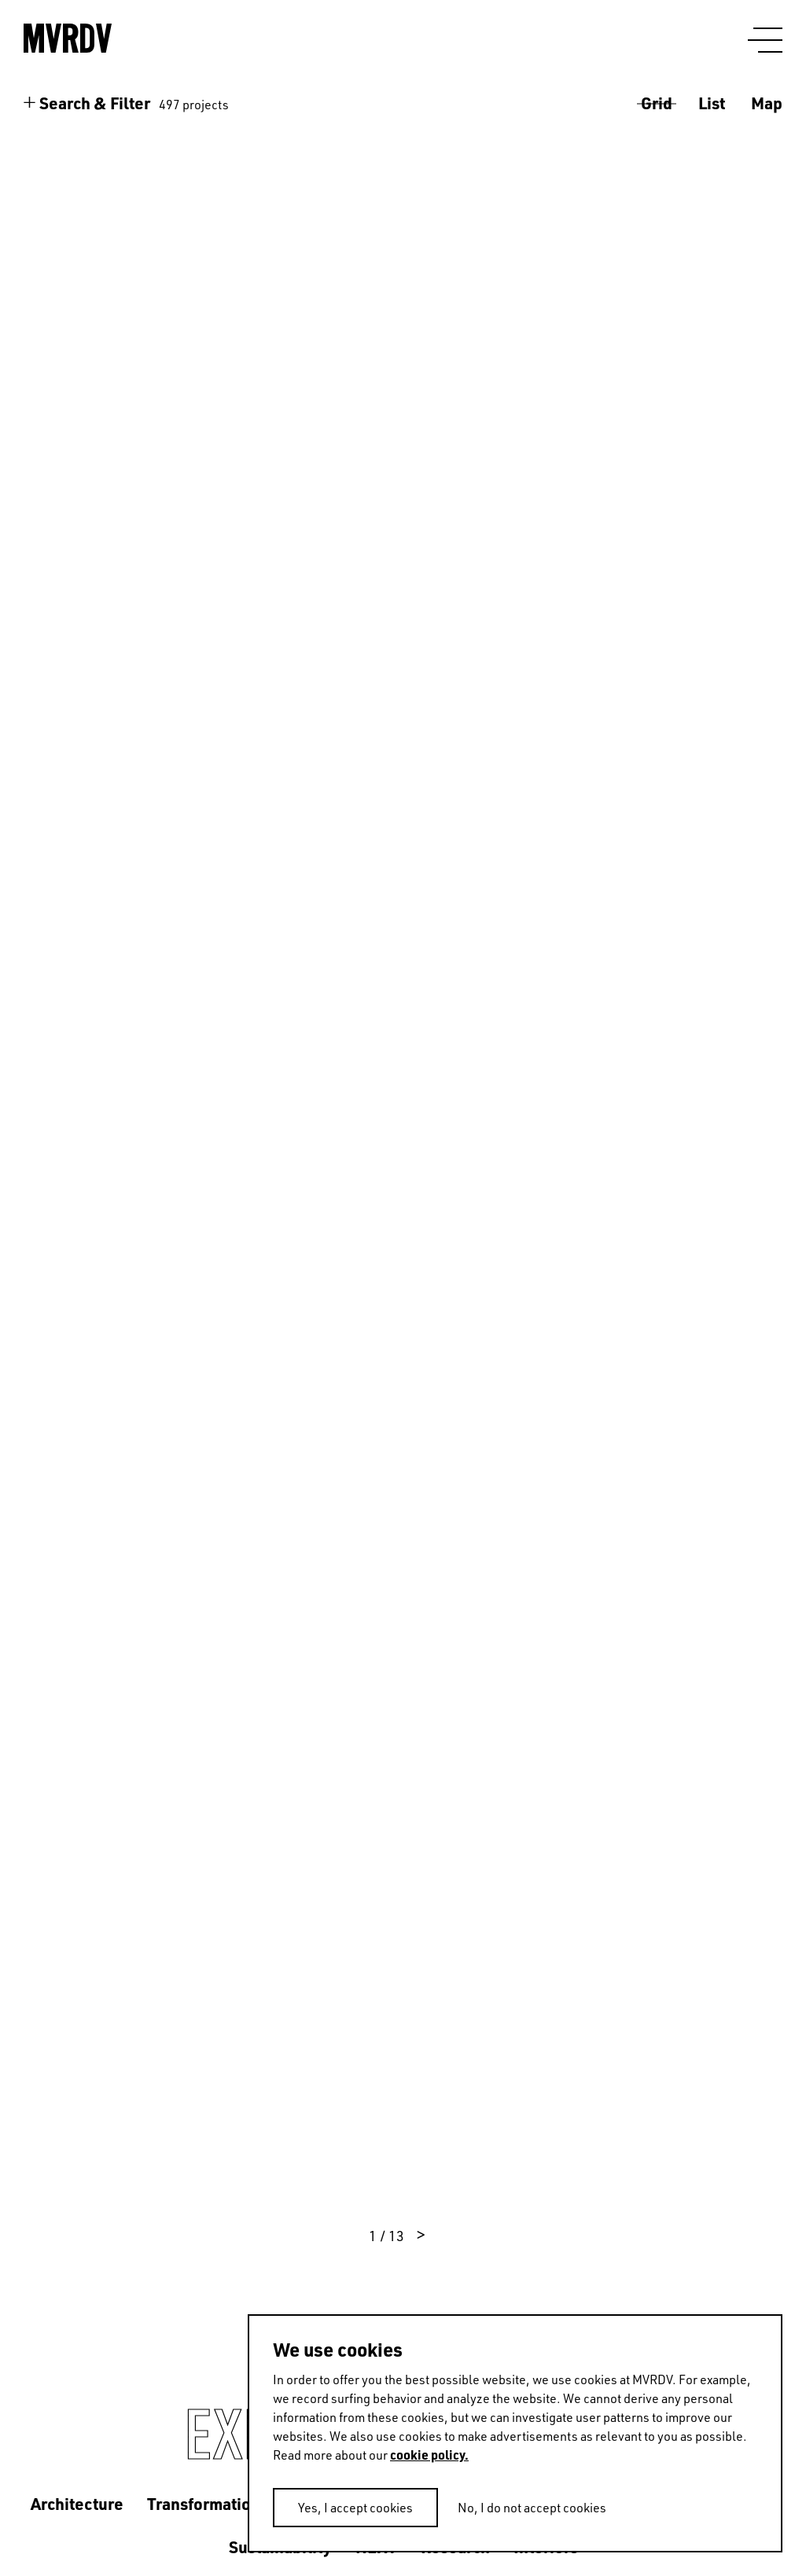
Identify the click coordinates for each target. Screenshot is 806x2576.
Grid (656, 102)
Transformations (207, 2503)
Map (766, 102)
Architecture (77, 2503)
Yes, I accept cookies (355, 2507)
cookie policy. (429, 2454)
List (711, 102)
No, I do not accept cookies (532, 2507)
